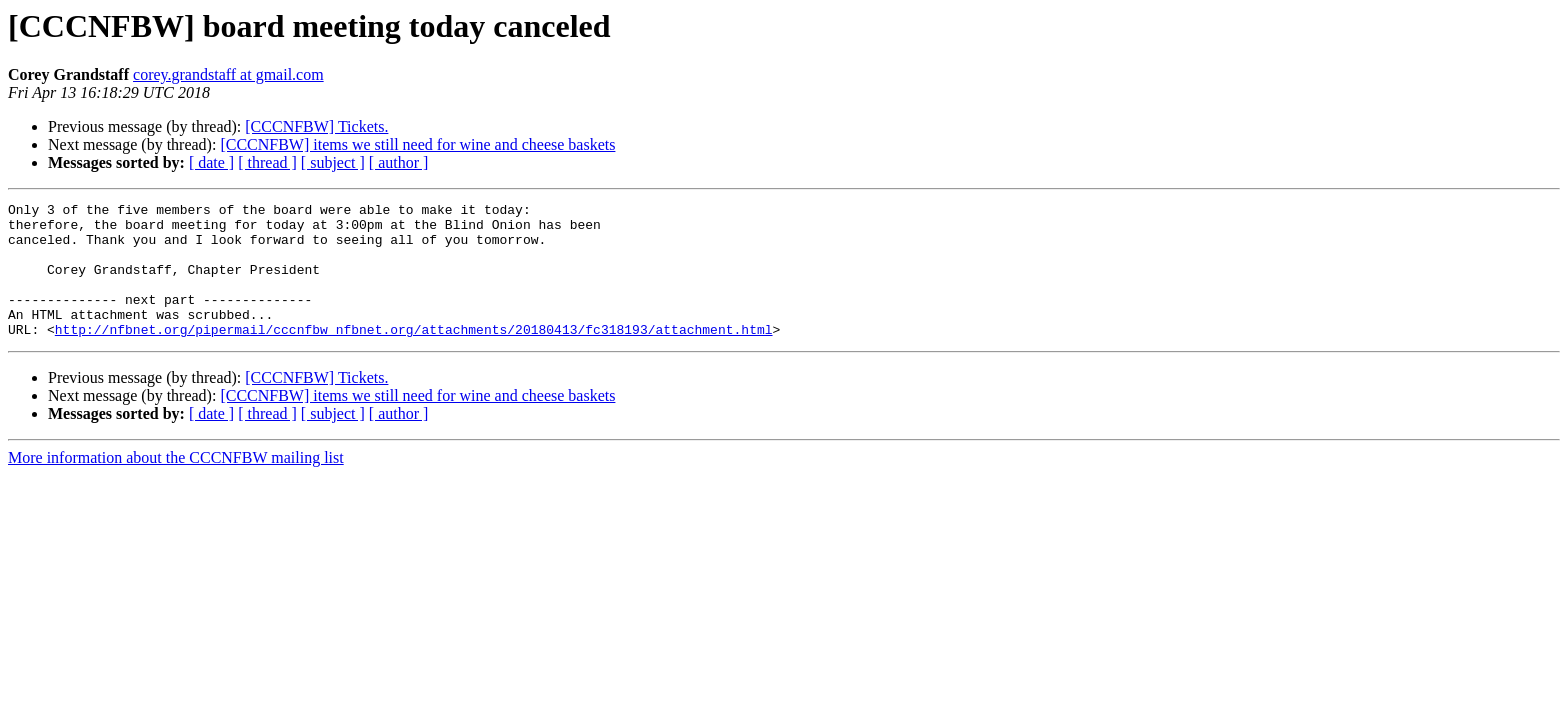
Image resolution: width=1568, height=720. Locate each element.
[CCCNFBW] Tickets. (316, 126)
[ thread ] (267, 162)
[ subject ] (333, 162)
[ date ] (211, 162)
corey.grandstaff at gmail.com (228, 74)
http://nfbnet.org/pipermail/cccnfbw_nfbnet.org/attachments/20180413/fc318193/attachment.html (414, 356)
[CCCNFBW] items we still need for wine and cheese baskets (417, 144)
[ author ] (399, 162)
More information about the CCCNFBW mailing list (176, 484)
